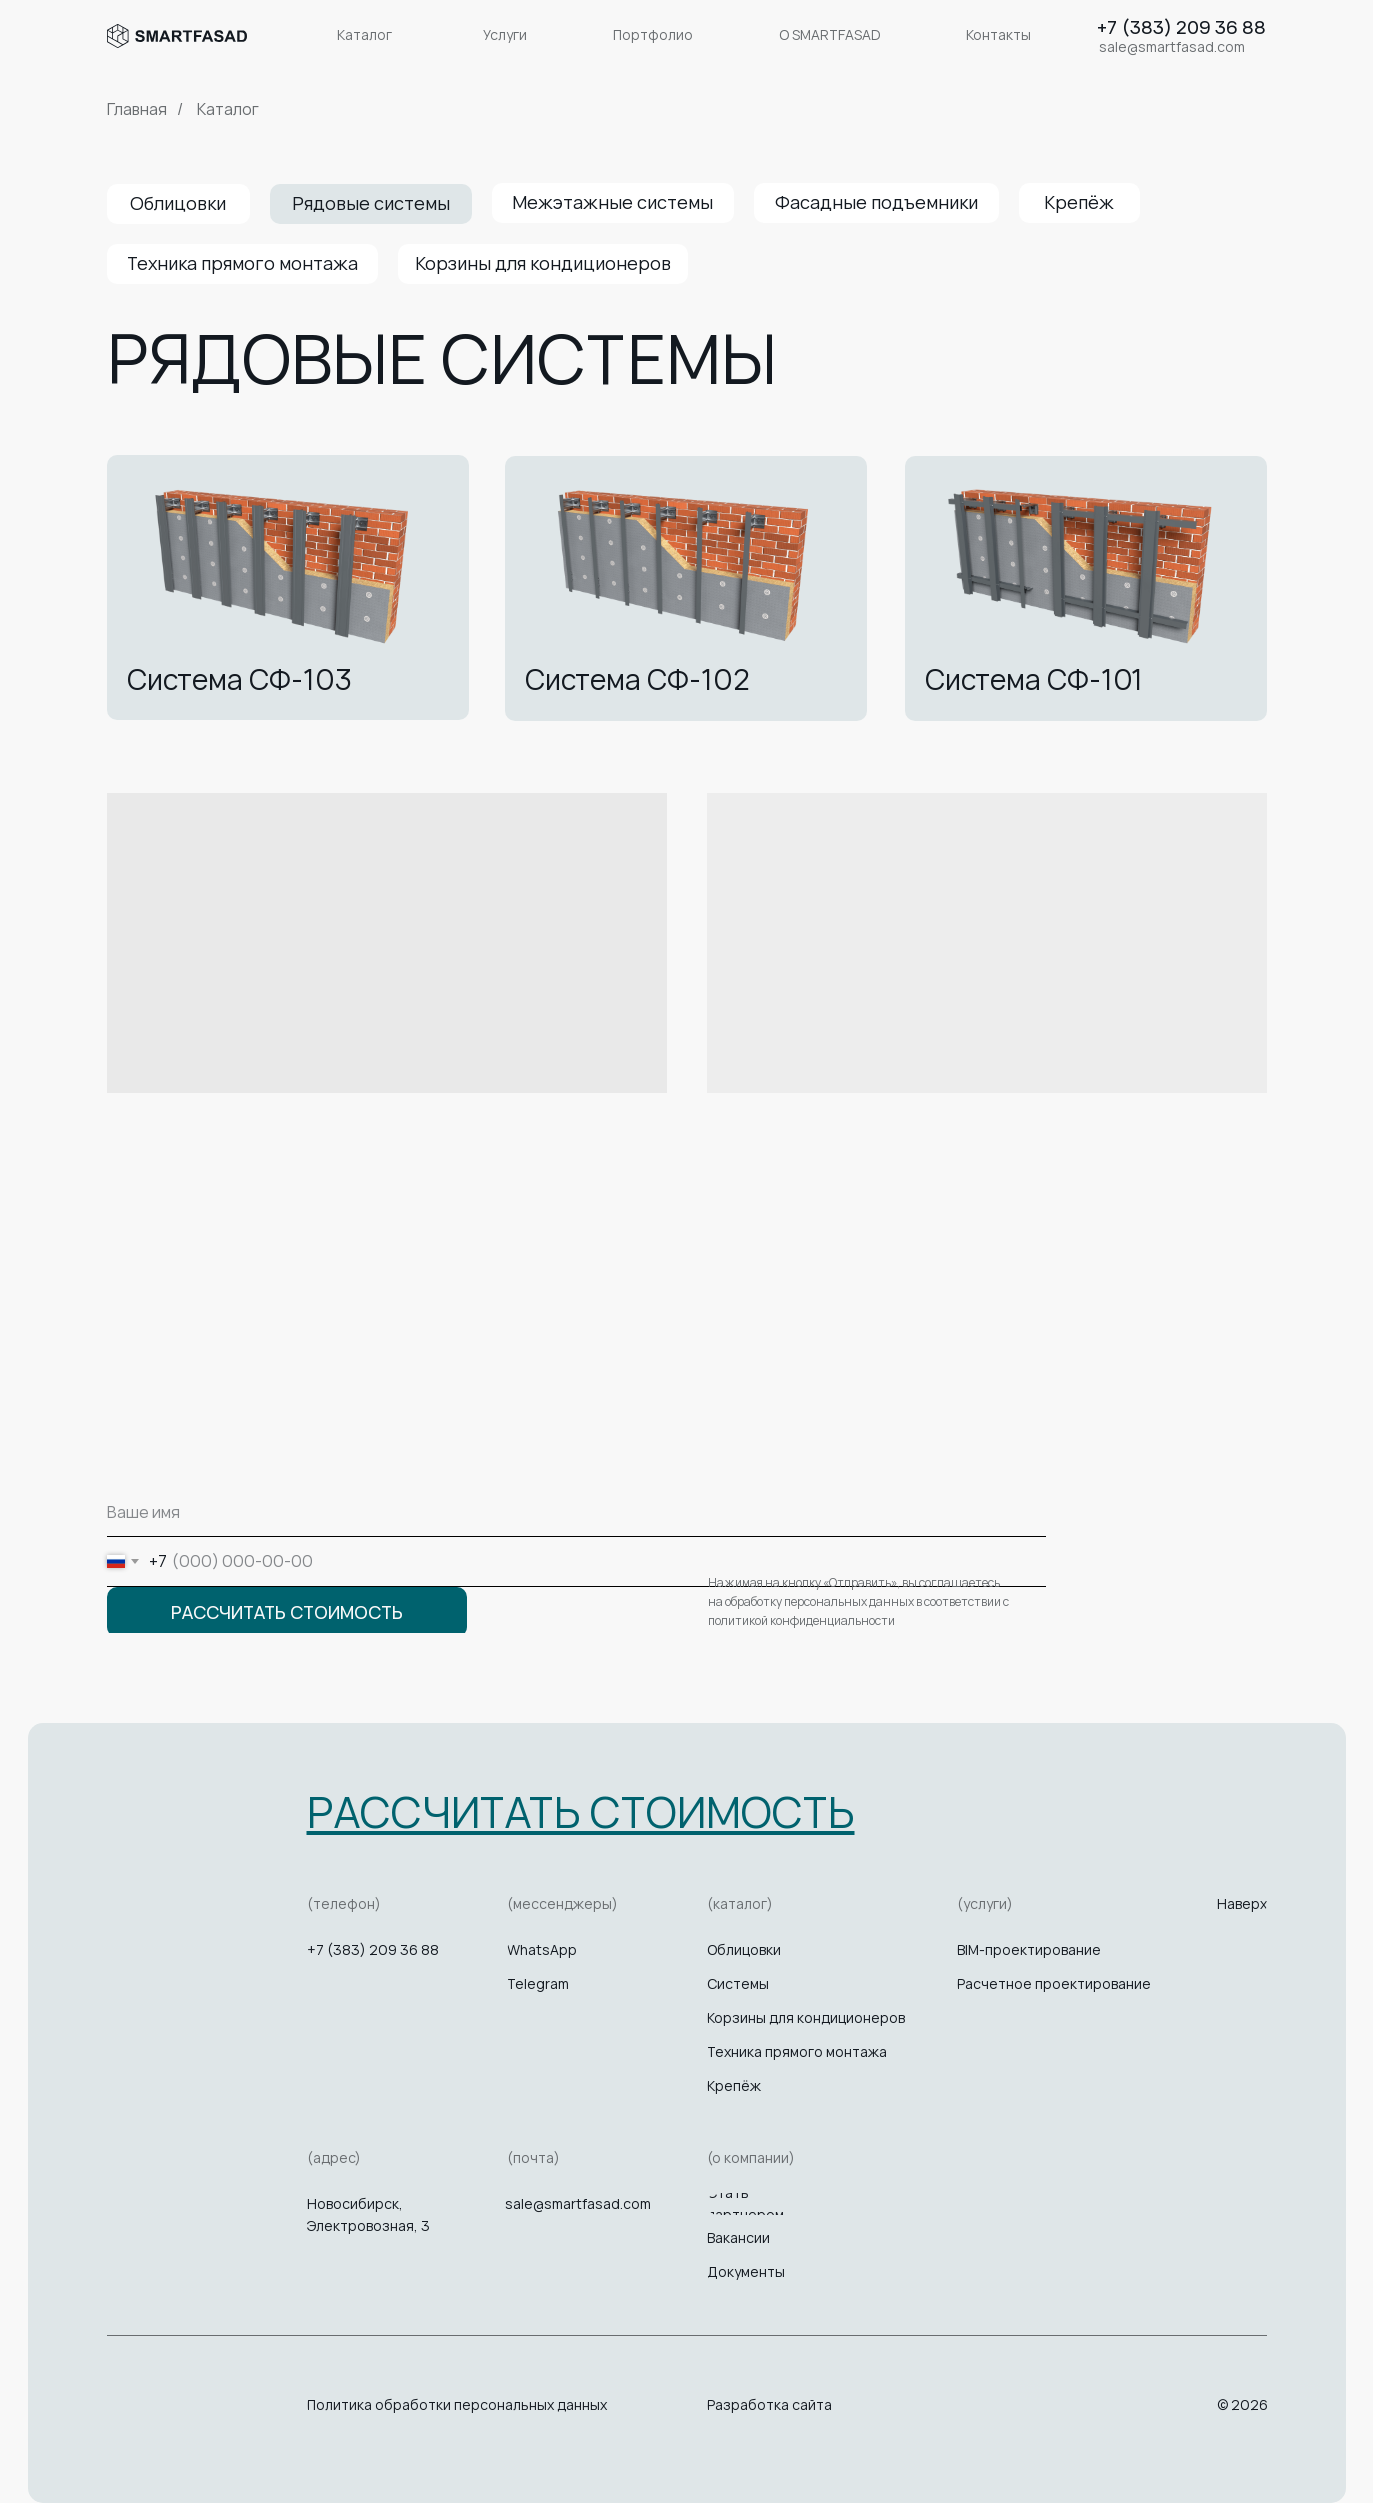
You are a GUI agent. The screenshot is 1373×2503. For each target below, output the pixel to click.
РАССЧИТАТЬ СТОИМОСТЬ (287, 1612)
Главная (137, 109)
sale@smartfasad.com (578, 2203)
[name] (576, 1512)
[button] (581, 1811)
